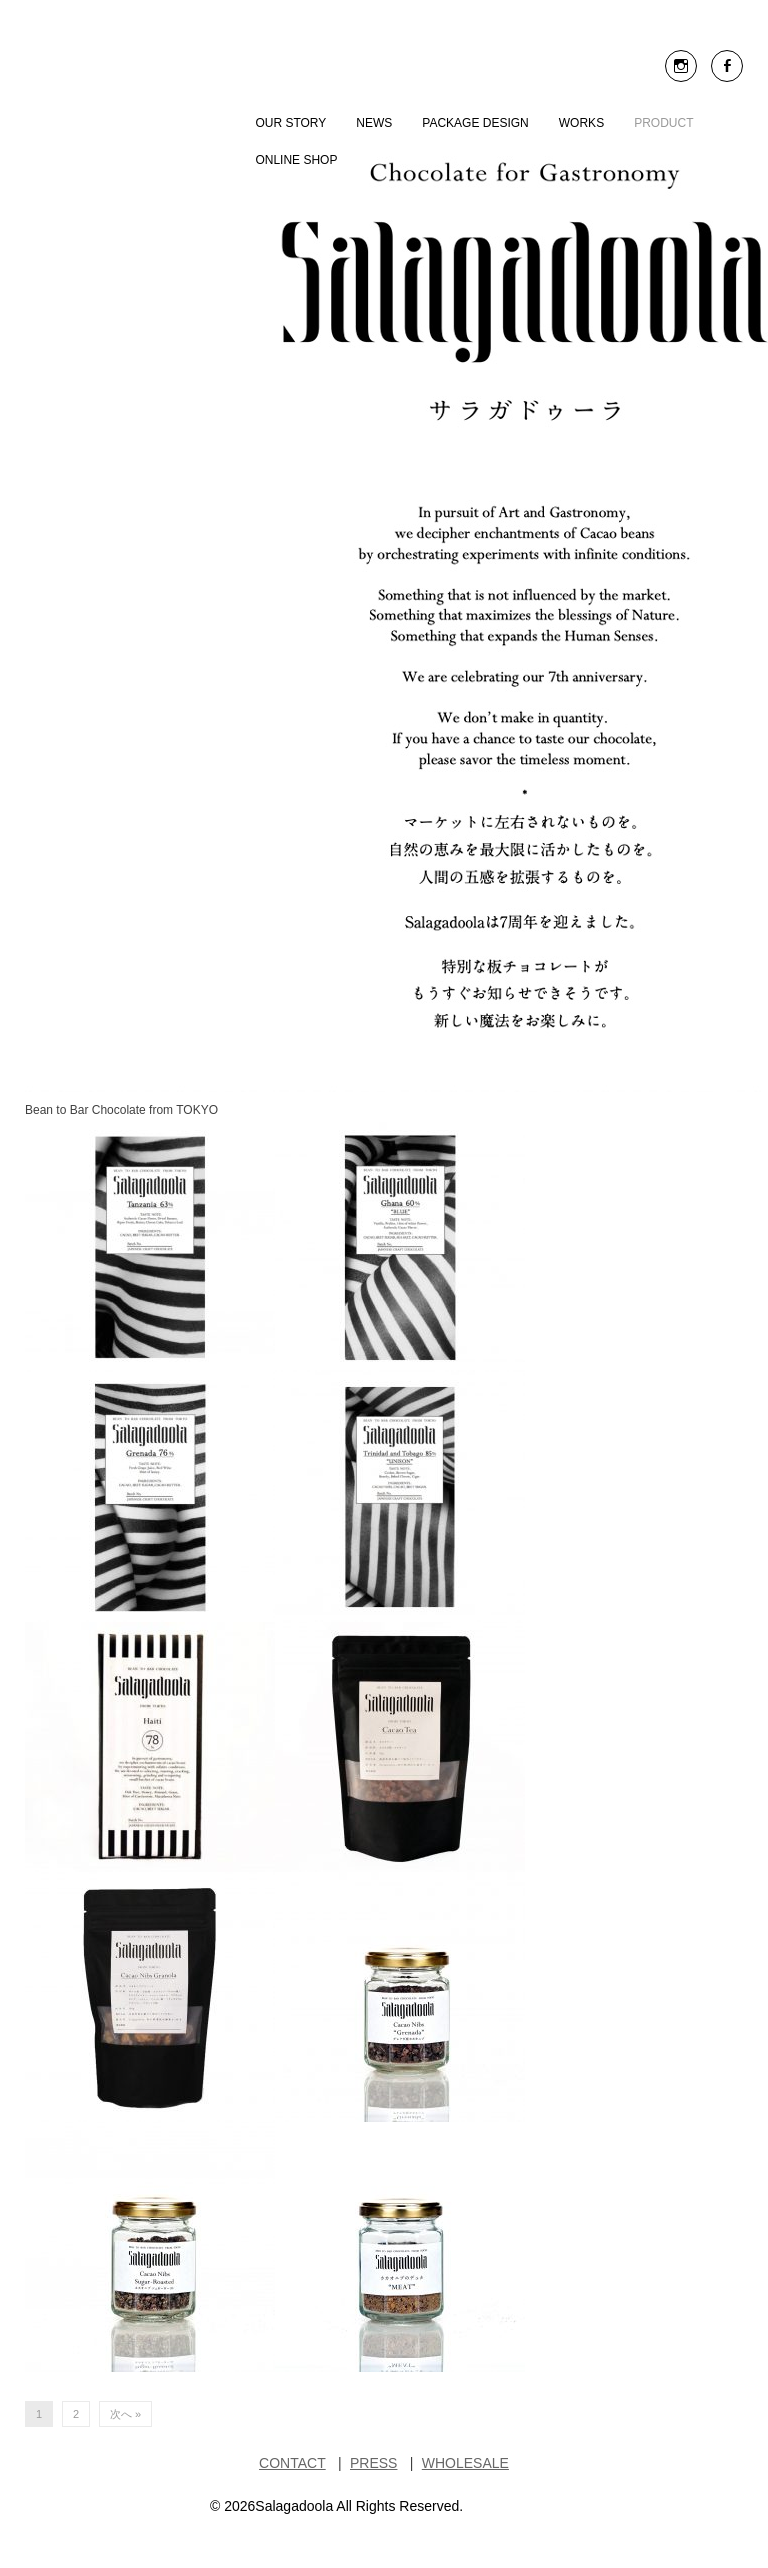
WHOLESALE (465, 2463)
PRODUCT (663, 123)
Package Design (475, 123)
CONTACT (292, 2463)
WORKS (581, 123)
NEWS (374, 123)
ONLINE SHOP (296, 160)
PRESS (373, 2463)
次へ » (125, 2414)
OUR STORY (290, 123)
